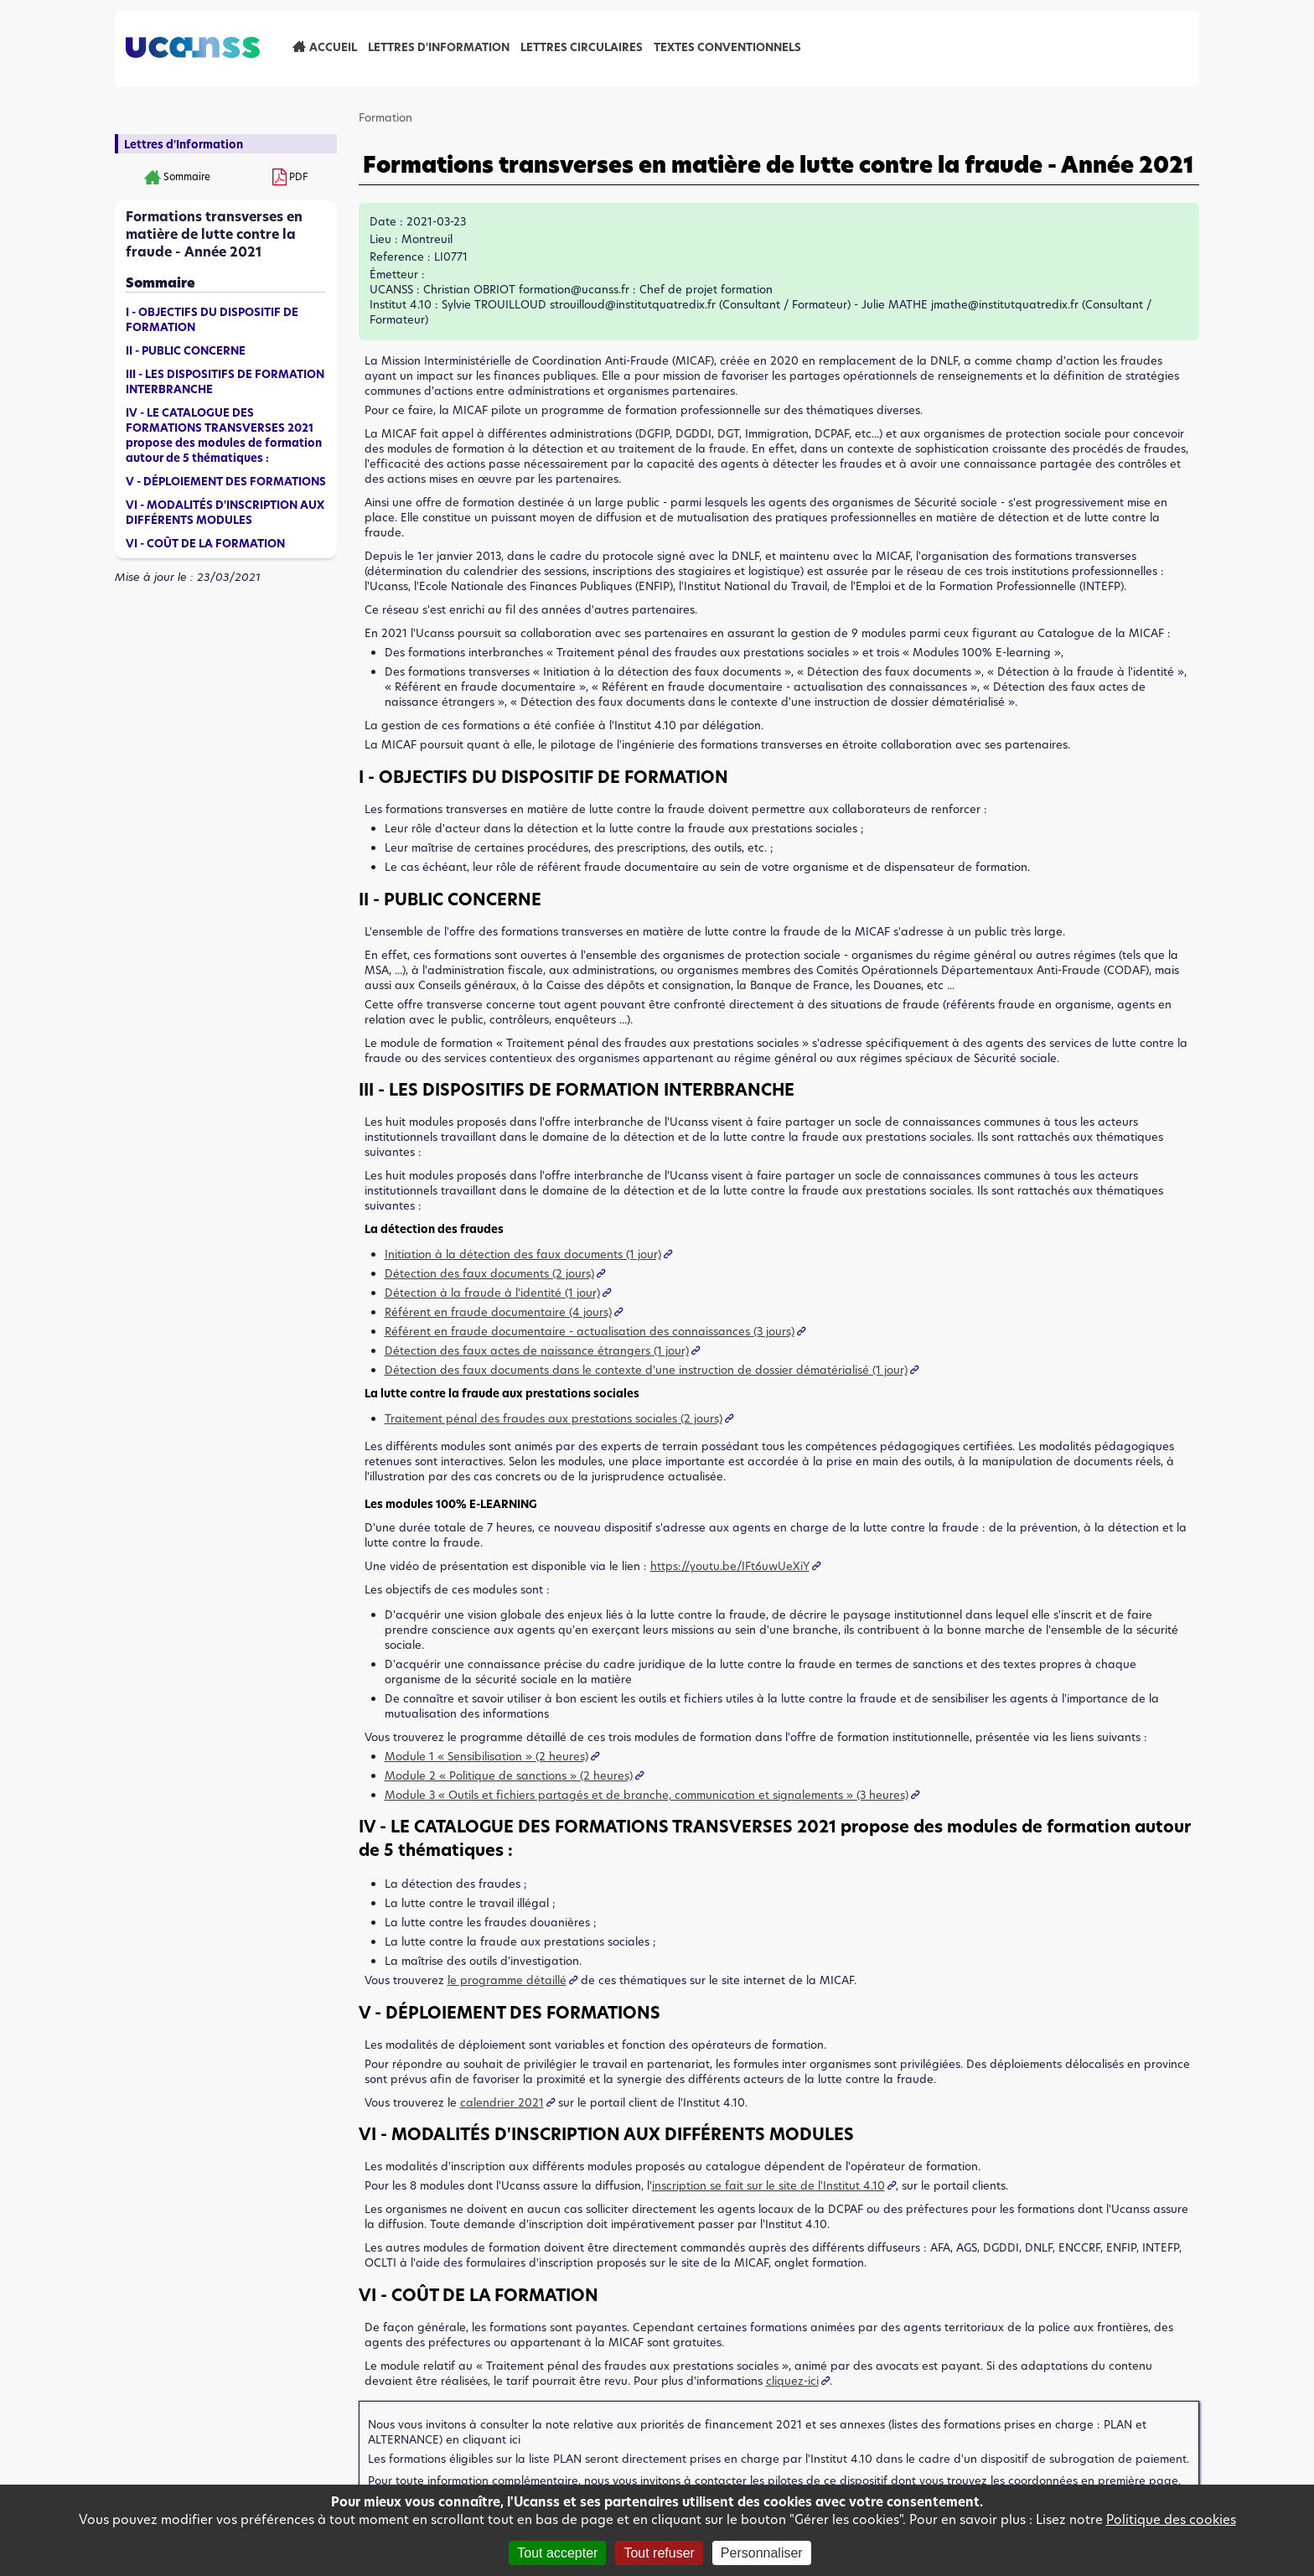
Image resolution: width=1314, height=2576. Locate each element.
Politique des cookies (1171, 2519)
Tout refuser (658, 2553)
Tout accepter (557, 2553)
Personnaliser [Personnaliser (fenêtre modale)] (762, 2553)
